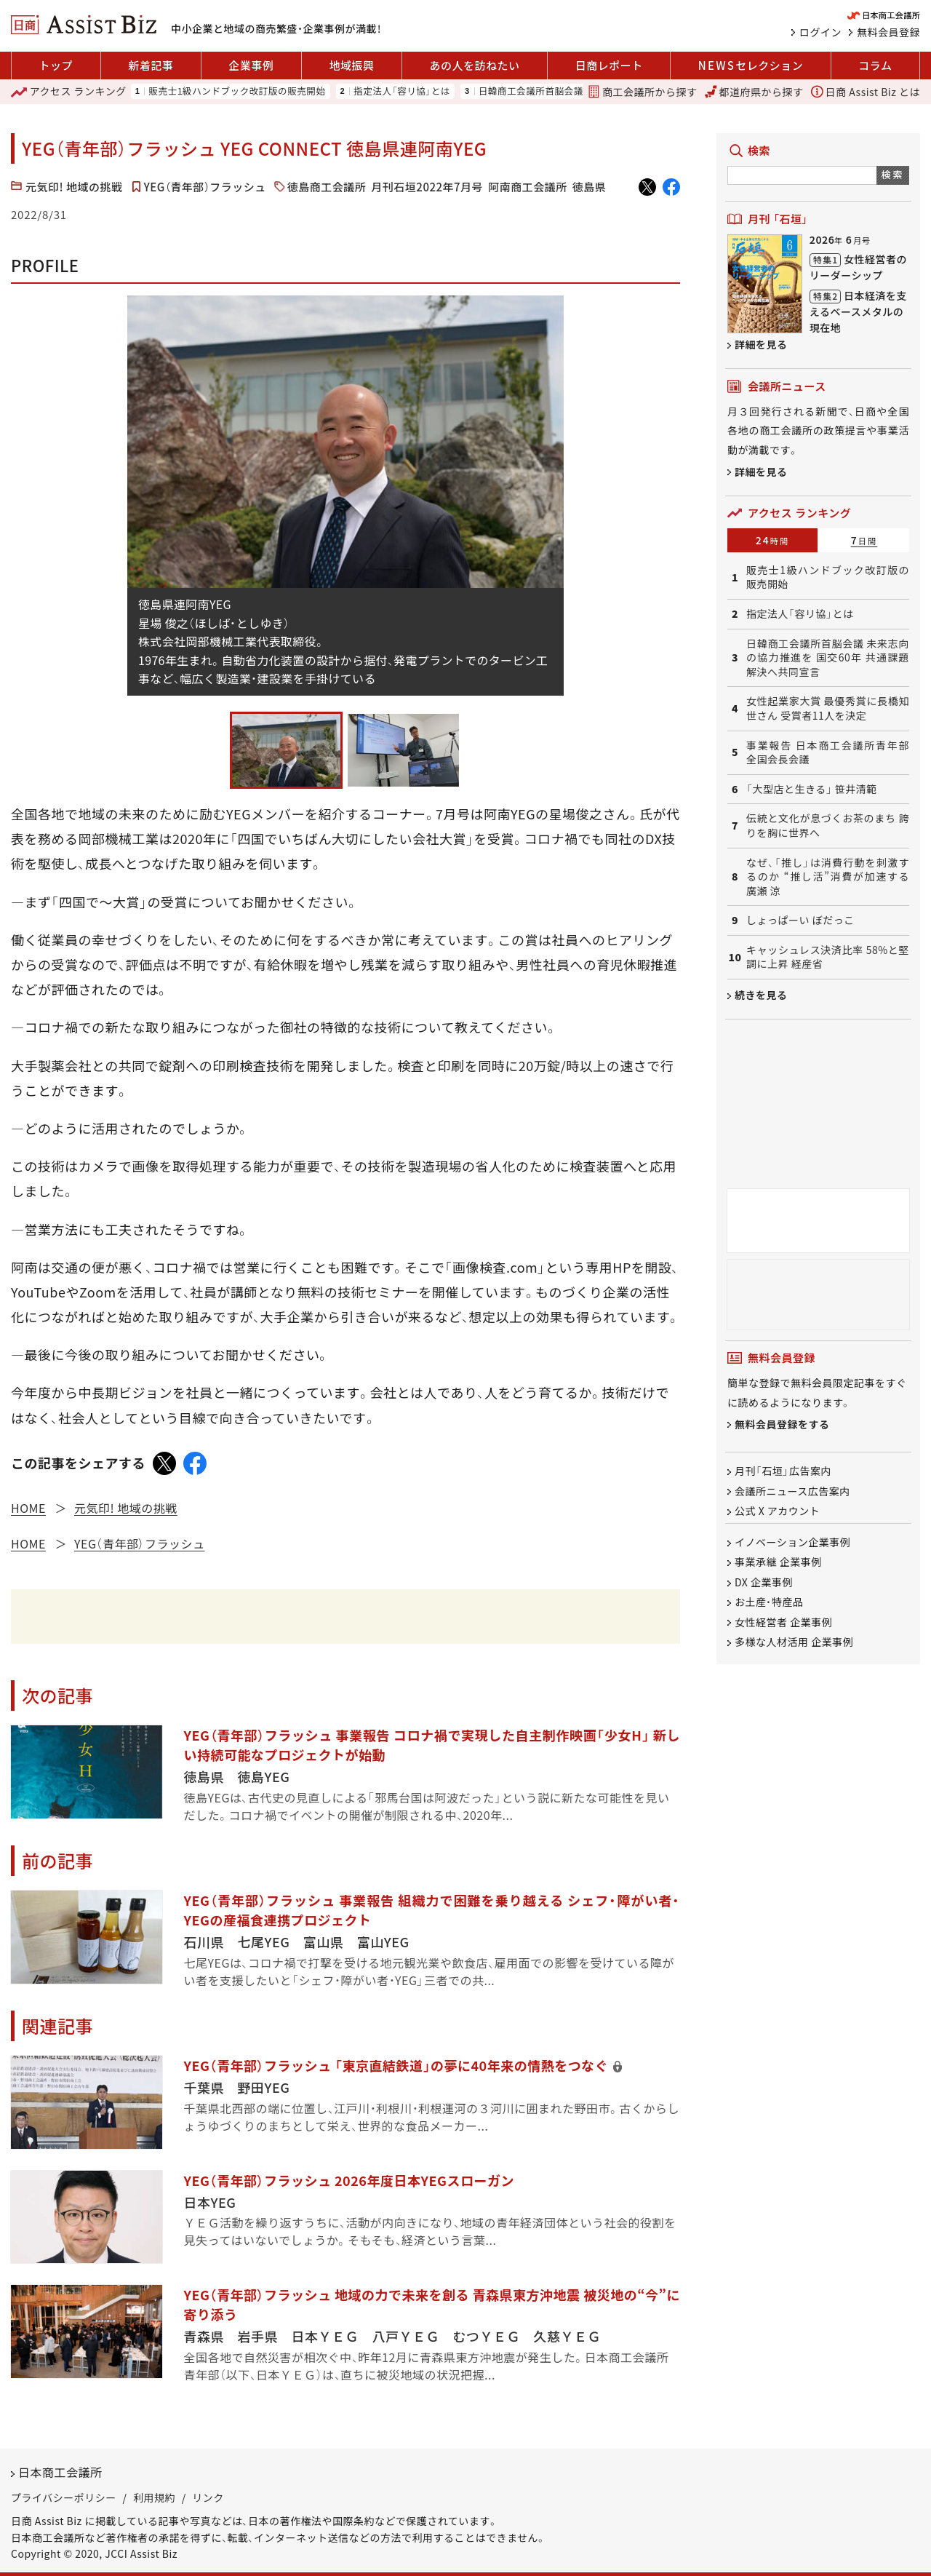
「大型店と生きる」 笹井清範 (811, 789)
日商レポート (609, 65)
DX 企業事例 (764, 1582)
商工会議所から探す (642, 91)
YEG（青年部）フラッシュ (205, 186)
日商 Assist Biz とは (865, 91)
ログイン (820, 32)
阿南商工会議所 (527, 186)
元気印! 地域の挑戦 (74, 186)
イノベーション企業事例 (792, 1542)
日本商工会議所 (60, 2472)
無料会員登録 (888, 32)
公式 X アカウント (777, 1511)
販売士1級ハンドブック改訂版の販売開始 (236, 91)
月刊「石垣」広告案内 (783, 1471)
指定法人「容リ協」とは (401, 91)
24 (773, 540)
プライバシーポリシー (63, 2497)
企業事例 (250, 65)
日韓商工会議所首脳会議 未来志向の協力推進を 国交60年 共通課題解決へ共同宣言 (827, 658)
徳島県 (589, 186)
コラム (875, 65)
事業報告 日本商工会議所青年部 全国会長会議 (827, 753)
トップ (56, 65)
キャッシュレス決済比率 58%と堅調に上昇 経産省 (827, 957)
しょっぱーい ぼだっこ (800, 920)
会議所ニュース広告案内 (792, 1491)
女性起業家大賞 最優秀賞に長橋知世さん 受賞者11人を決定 (827, 708)
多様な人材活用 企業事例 (794, 1641)
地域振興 (351, 65)
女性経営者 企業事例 (783, 1622)
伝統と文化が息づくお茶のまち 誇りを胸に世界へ (827, 825)
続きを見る (761, 994)
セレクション (750, 65)
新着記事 (150, 65)
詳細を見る (761, 344)
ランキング (69, 91)
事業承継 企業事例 (778, 1562)
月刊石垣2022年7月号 (427, 186)
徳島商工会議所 (327, 186)
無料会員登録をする (782, 1424)
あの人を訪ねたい (475, 65)
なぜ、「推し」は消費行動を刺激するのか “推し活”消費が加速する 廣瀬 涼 (827, 877)
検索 (893, 174)
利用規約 (154, 2497)
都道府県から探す (754, 91)
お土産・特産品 (769, 1602)
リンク (208, 2497)
